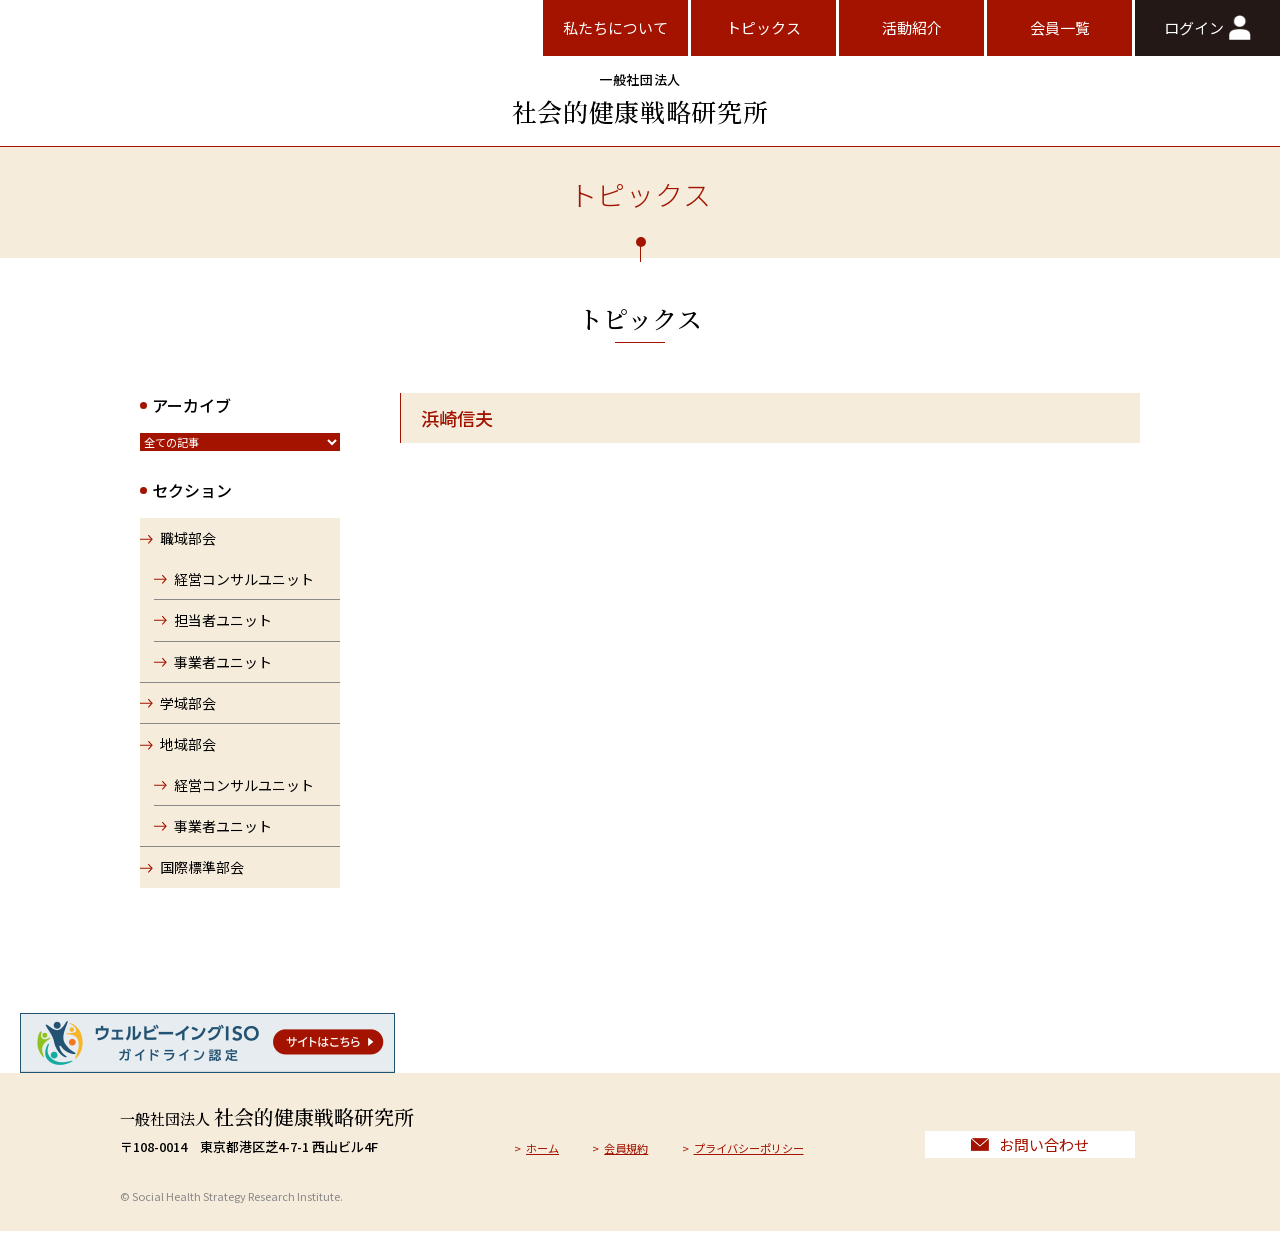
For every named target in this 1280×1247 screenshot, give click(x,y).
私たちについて (615, 27)
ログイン (1207, 27)
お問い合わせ (1030, 1155)
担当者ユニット (225, 627)
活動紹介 (912, 27)
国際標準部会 (202, 875)
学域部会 (188, 710)
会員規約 (638, 1157)
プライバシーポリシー (776, 1157)
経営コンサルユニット (246, 586)
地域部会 (188, 752)
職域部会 (188, 546)
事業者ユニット (225, 669)
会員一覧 (1060, 27)
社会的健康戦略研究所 (640, 99)
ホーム (546, 1157)
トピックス (763, 27)
